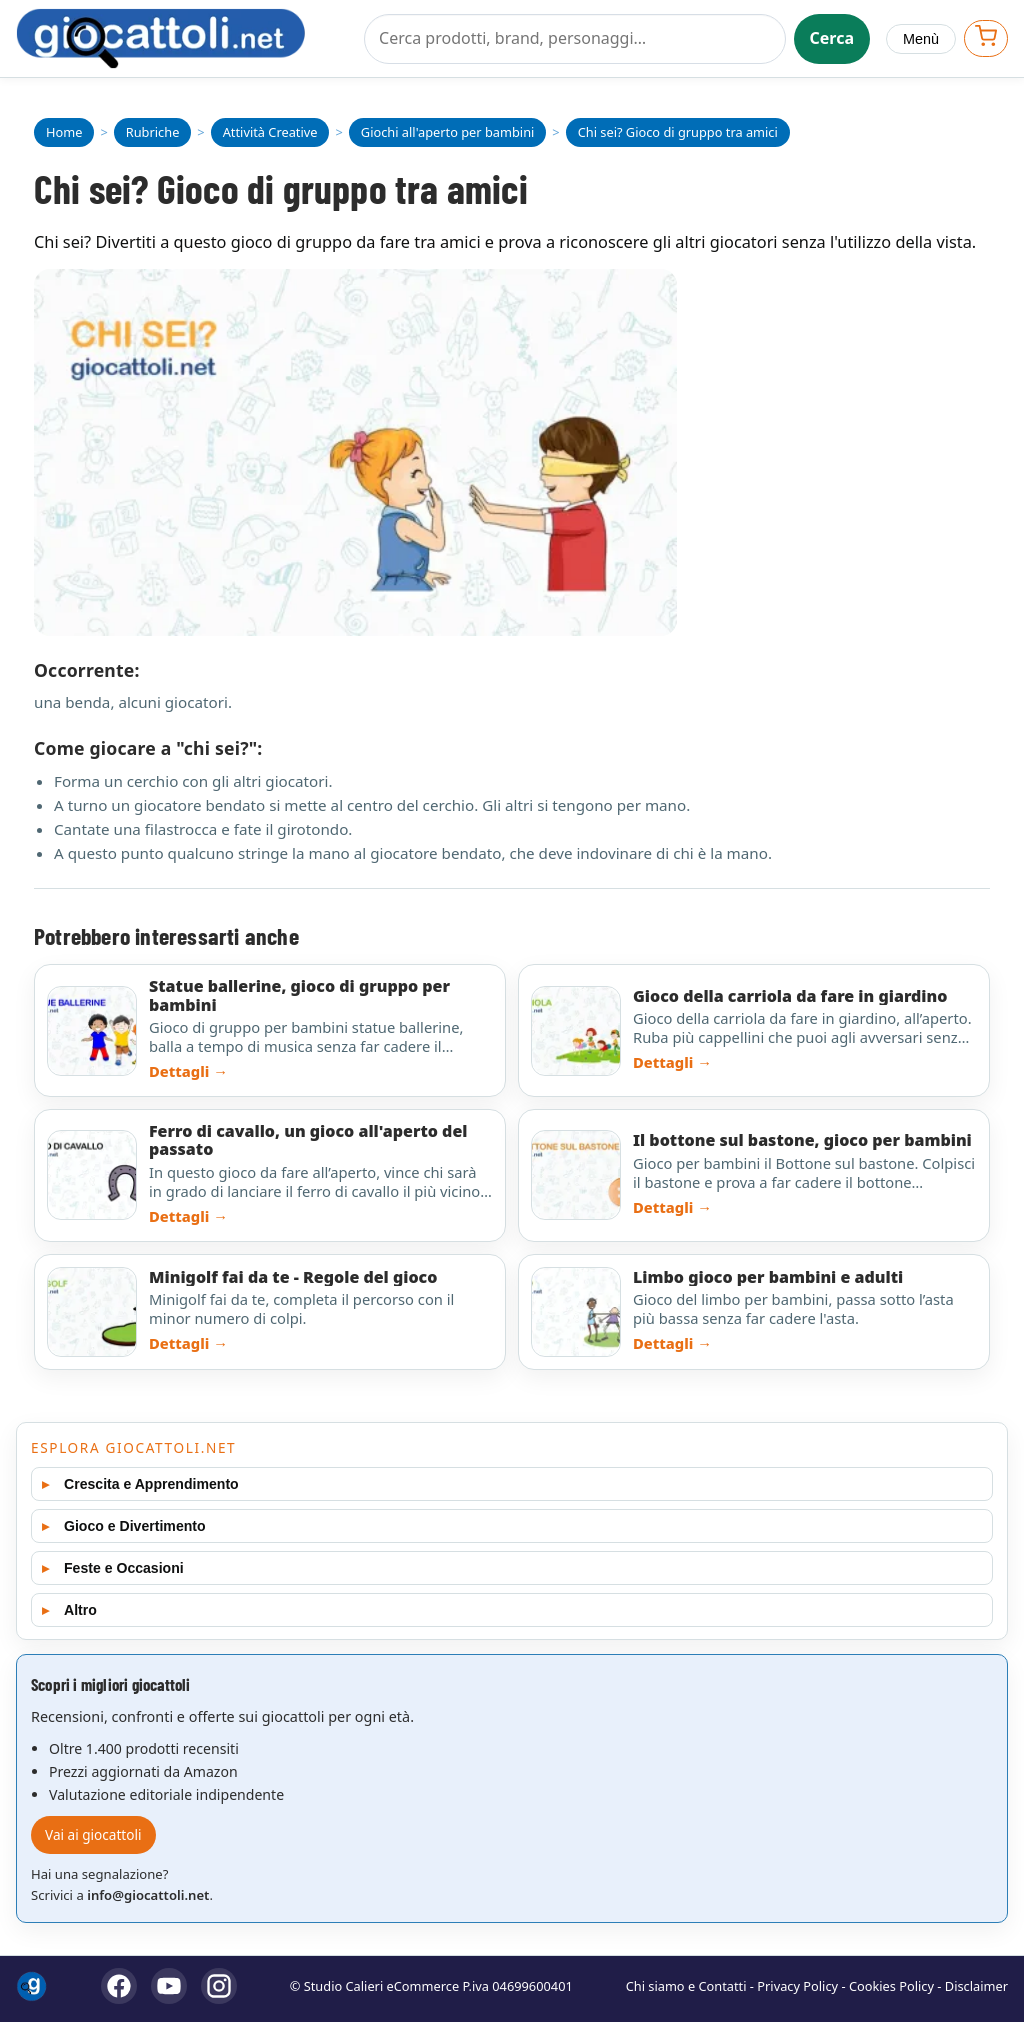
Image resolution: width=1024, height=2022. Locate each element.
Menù (921, 39)
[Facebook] (119, 1986)
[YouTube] (169, 1986)
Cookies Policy (891, 1986)
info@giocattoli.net (148, 1895)
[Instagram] (219, 1986)
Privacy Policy (797, 1986)
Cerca (832, 38)
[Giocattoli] (182, 38)
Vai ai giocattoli (93, 1834)
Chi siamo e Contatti (686, 1986)
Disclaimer (976, 1986)
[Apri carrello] (986, 38)
